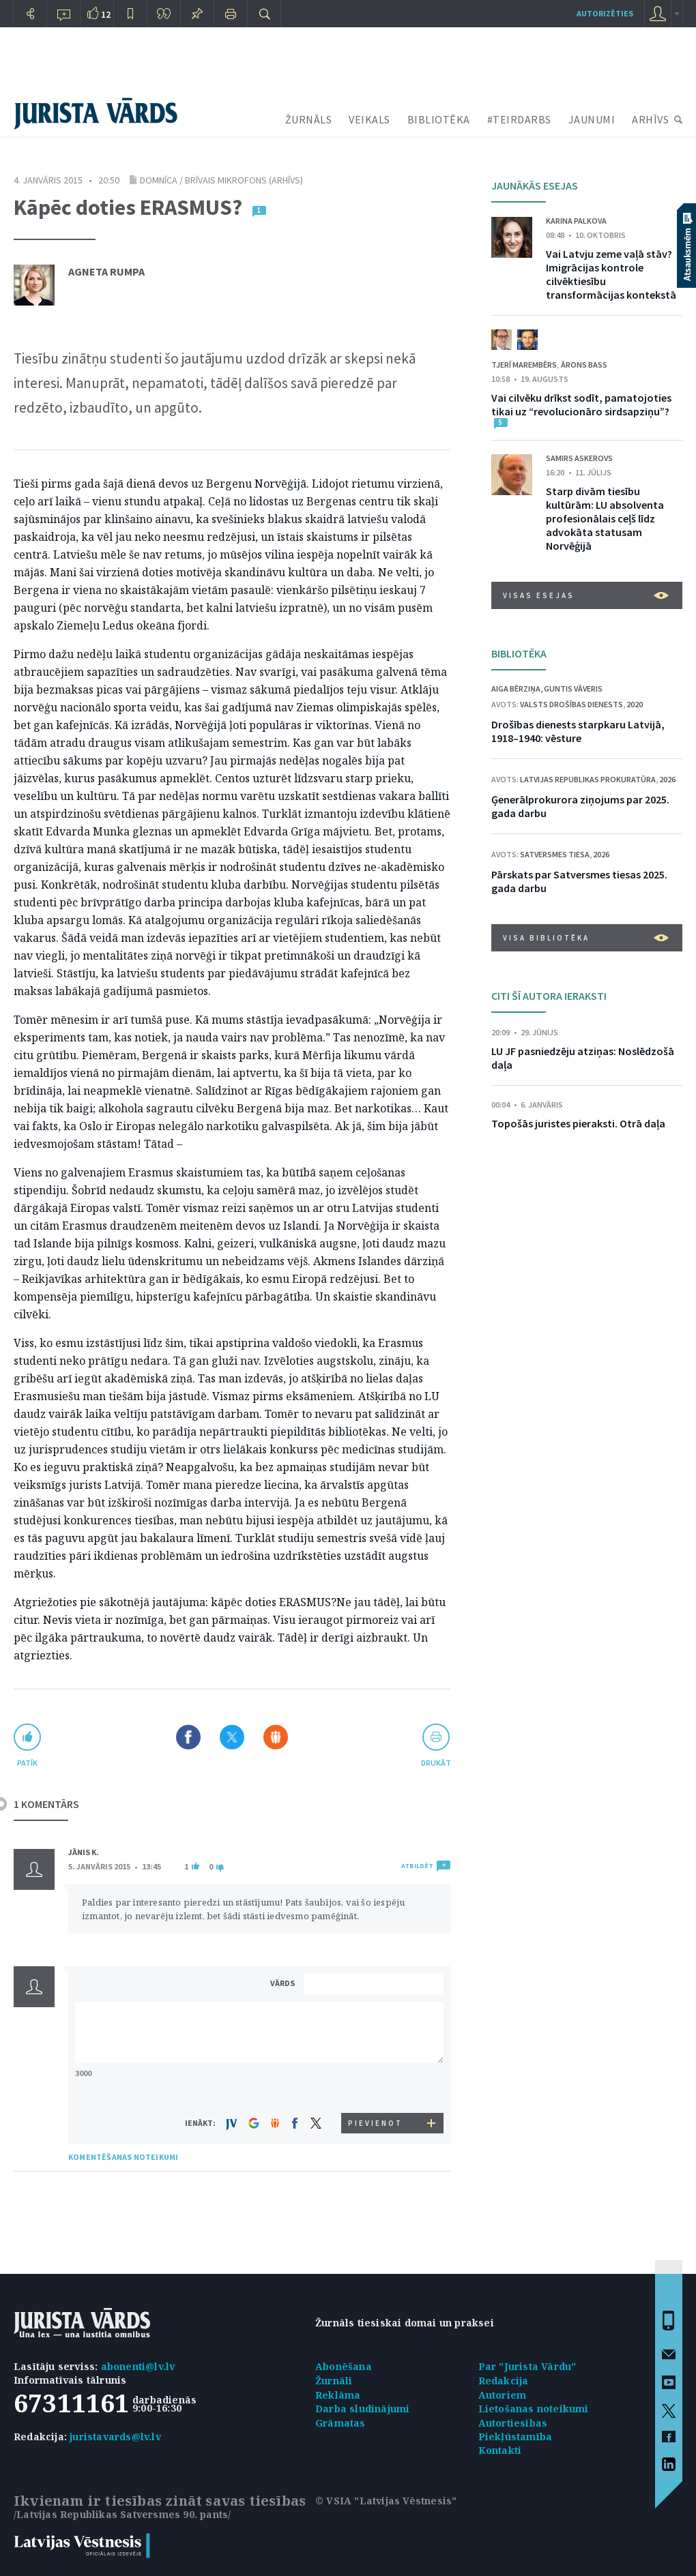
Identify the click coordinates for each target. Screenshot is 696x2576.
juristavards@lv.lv (115, 2436)
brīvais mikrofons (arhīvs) (244, 180)
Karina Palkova (576, 221)
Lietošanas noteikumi (533, 2408)
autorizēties (605, 13)
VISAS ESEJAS (586, 595)
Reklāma (337, 2394)
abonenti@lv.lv (138, 2366)
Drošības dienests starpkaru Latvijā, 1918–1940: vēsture (578, 731)
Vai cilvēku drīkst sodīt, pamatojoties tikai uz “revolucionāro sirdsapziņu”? (581, 404)
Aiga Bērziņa (515, 688)
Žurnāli (333, 2380)
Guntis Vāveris (573, 688)
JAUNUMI (591, 119)
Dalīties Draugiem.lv (275, 1737)
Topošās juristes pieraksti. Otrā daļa (578, 1123)
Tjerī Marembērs (524, 364)
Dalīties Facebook (188, 1737)
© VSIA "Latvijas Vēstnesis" (385, 2500)
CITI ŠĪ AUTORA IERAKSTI (549, 996)
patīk (27, 1763)
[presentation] (376, 2087)
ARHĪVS (650, 119)
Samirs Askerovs (579, 458)
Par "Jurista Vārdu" (527, 2366)
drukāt (435, 1763)
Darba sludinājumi (362, 2408)
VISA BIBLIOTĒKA (586, 938)
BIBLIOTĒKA (438, 119)
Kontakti (500, 2450)
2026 (667, 779)
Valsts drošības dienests (571, 704)
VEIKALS (369, 119)
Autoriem (502, 2394)
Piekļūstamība (515, 2436)
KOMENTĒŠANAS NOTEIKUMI (123, 2157)
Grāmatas (340, 2422)
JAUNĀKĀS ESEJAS (534, 185)
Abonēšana (343, 2366)
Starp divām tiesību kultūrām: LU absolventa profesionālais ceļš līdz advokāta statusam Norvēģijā (605, 518)
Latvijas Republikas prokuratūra (588, 779)
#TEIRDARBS (519, 119)
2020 (634, 704)
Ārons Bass (584, 364)
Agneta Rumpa (106, 271)
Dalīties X (232, 1737)
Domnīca (158, 180)
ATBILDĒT (417, 1865)
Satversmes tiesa (555, 854)
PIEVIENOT (375, 2123)
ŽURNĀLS (308, 119)
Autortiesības (513, 2422)
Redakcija (503, 2380)
